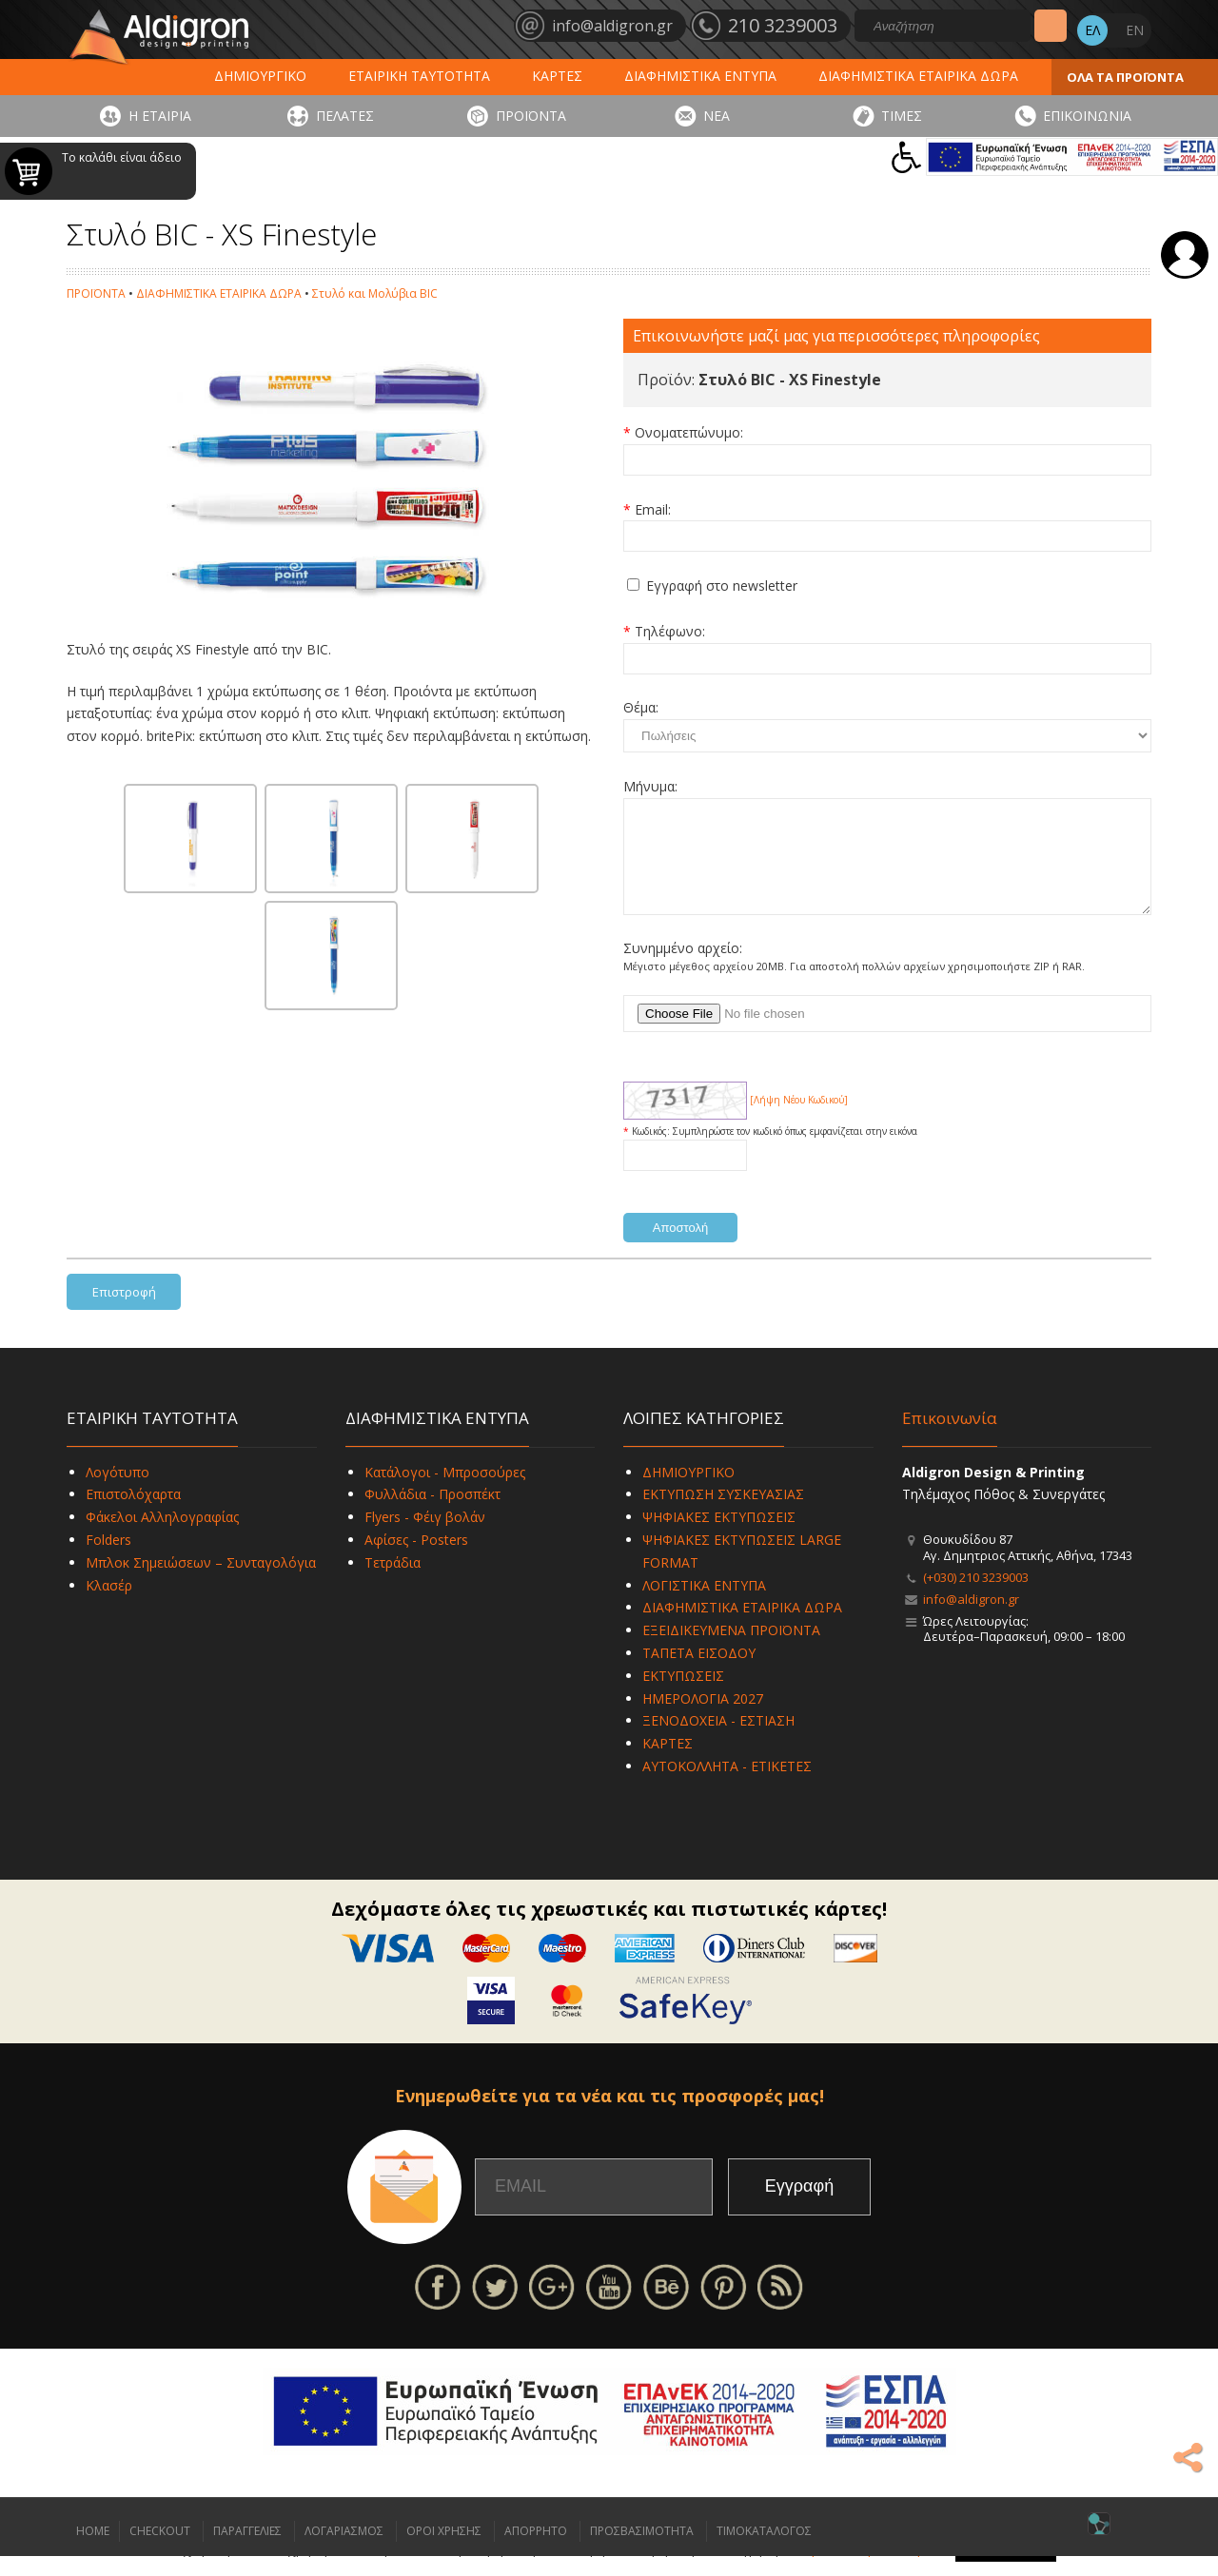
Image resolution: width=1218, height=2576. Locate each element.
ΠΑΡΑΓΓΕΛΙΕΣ (247, 2551)
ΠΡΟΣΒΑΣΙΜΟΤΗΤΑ (642, 2551)
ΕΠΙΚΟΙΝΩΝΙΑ (1087, 116)
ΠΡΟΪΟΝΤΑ (531, 116)
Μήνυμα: (650, 786)
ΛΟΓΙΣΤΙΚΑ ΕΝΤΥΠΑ (704, 1605)
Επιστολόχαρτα (133, 1514)
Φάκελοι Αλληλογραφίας (162, 1537)
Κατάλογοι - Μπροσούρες (444, 1492)
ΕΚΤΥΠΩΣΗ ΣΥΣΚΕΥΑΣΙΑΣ (723, 1514)
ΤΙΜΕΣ (901, 116)
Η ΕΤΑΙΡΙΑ (159, 116)
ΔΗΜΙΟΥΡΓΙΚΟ (260, 76)
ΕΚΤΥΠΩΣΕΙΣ (683, 1696)
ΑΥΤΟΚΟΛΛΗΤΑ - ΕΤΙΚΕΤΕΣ (727, 1786)
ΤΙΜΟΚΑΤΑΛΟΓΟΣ (764, 2551)
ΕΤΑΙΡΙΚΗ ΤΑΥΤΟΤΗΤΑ (419, 76)
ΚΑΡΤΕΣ (557, 76)
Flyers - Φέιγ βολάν (424, 1537)
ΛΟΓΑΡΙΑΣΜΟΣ (343, 2551)
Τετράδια (392, 1582)
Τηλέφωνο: (670, 631)
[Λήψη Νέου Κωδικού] (799, 1119)
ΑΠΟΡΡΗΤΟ (535, 2551)
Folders (108, 1560)
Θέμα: (640, 707)
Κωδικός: (652, 1151)
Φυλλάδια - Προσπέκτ (432, 1514)
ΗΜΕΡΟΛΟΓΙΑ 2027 (702, 1718)
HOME (92, 2551)
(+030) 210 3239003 (976, 1597)
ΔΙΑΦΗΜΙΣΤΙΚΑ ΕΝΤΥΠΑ (700, 76)
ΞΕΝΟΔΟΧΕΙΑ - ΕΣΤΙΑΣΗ (718, 1740)
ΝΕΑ (716, 116)
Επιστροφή (124, 1311)
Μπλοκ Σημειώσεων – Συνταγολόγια (201, 1582)
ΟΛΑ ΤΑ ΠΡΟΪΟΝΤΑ (1125, 77)
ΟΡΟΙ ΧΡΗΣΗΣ (443, 2551)
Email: (653, 509)
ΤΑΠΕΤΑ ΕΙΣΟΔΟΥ (699, 1673)
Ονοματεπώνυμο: (689, 432)
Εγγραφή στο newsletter (721, 585)
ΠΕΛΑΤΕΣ (345, 116)
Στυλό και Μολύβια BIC (375, 293)
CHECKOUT (159, 2551)
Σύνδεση (1184, 255)
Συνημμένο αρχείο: (682, 968)
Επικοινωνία (949, 1438)
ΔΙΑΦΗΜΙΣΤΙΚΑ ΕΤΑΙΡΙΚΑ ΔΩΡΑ (918, 76)
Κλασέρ (109, 1605)
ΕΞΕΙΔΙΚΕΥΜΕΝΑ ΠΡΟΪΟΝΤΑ (731, 1650)
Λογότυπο (117, 1492)
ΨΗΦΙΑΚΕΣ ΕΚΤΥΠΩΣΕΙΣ (719, 1537)
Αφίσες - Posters (416, 1560)
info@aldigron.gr (971, 1619)
